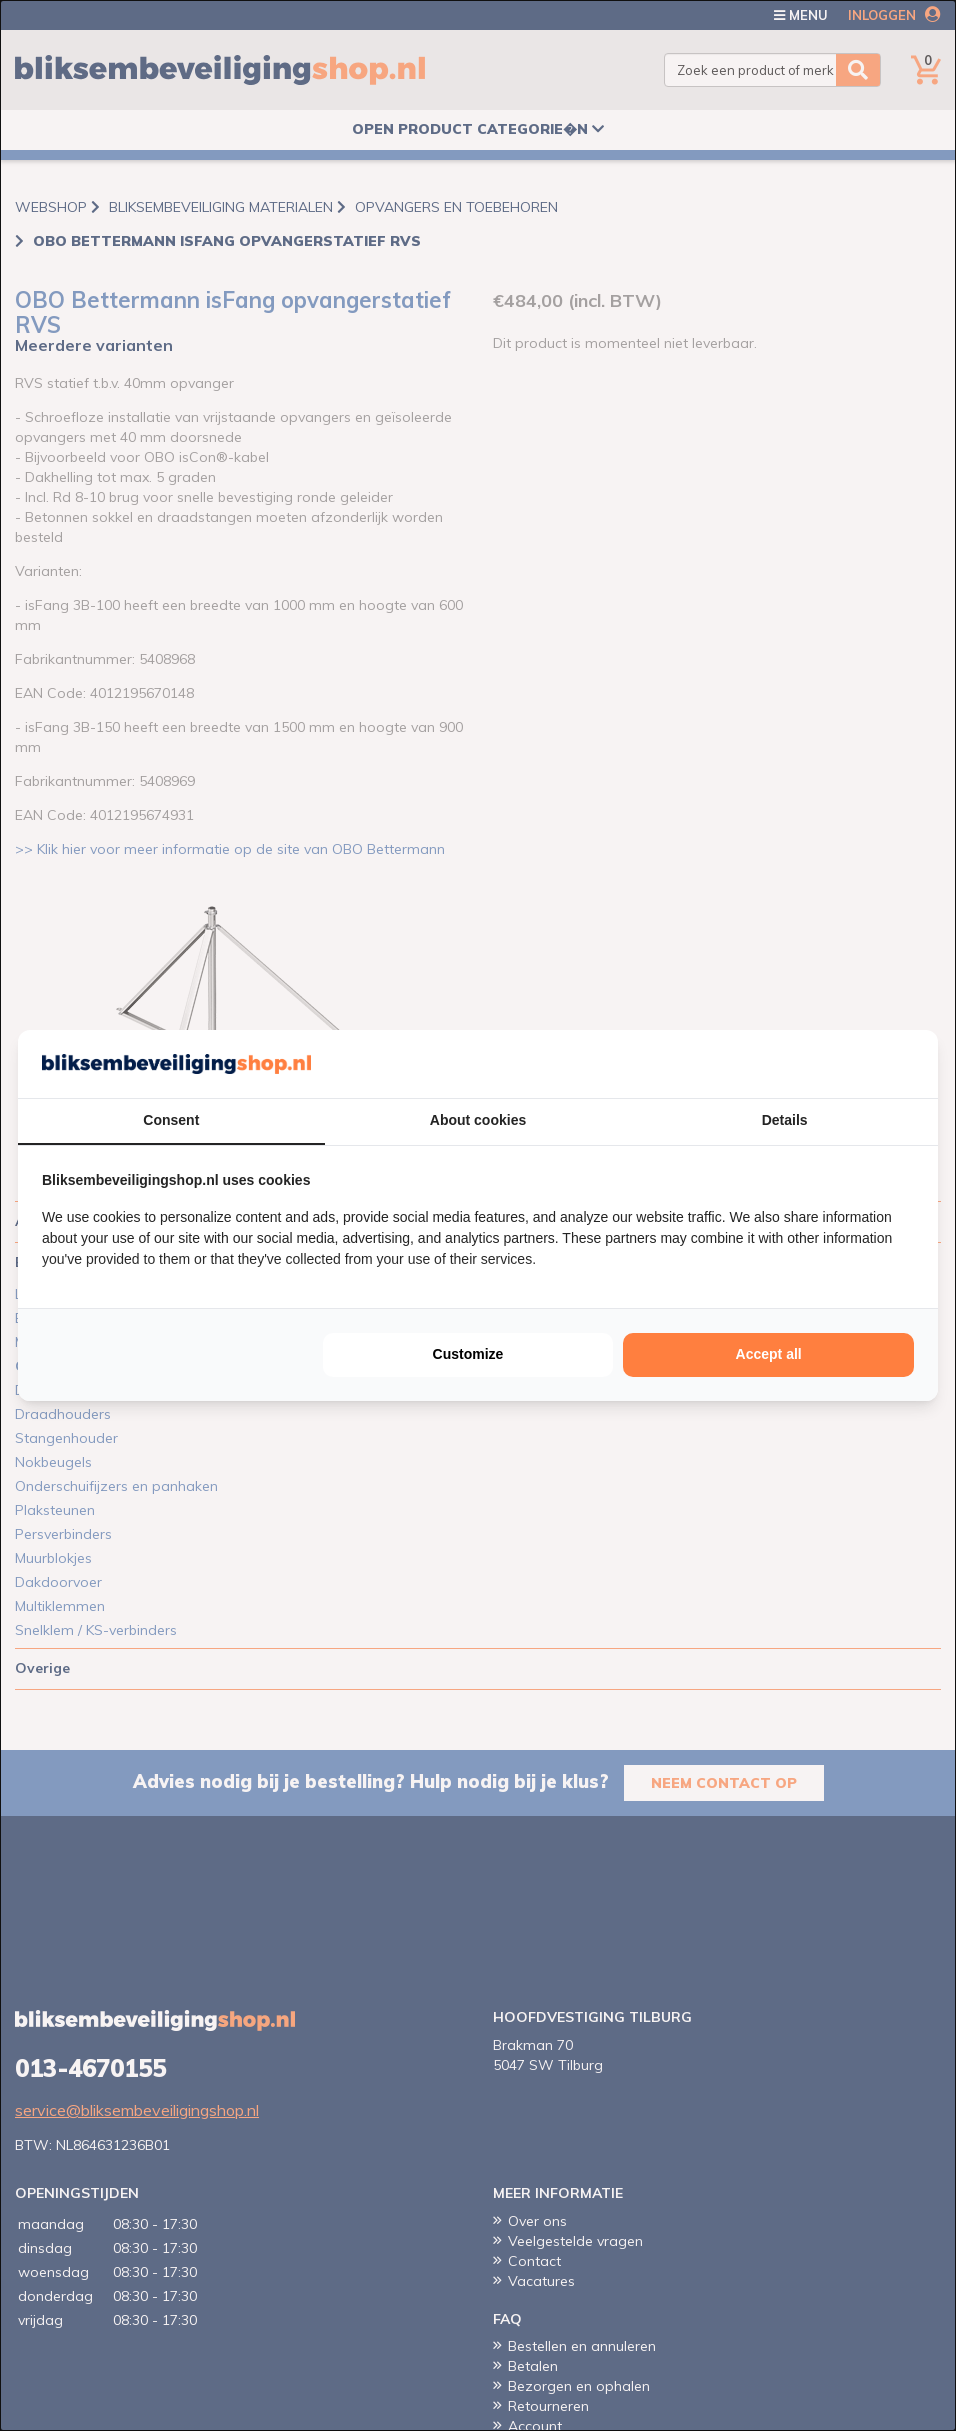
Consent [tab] (171, 1120)
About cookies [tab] (478, 1120)
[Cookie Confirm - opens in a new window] (909, 1064)
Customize (468, 1354)
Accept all (769, 1354)
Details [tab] (785, 1120)
